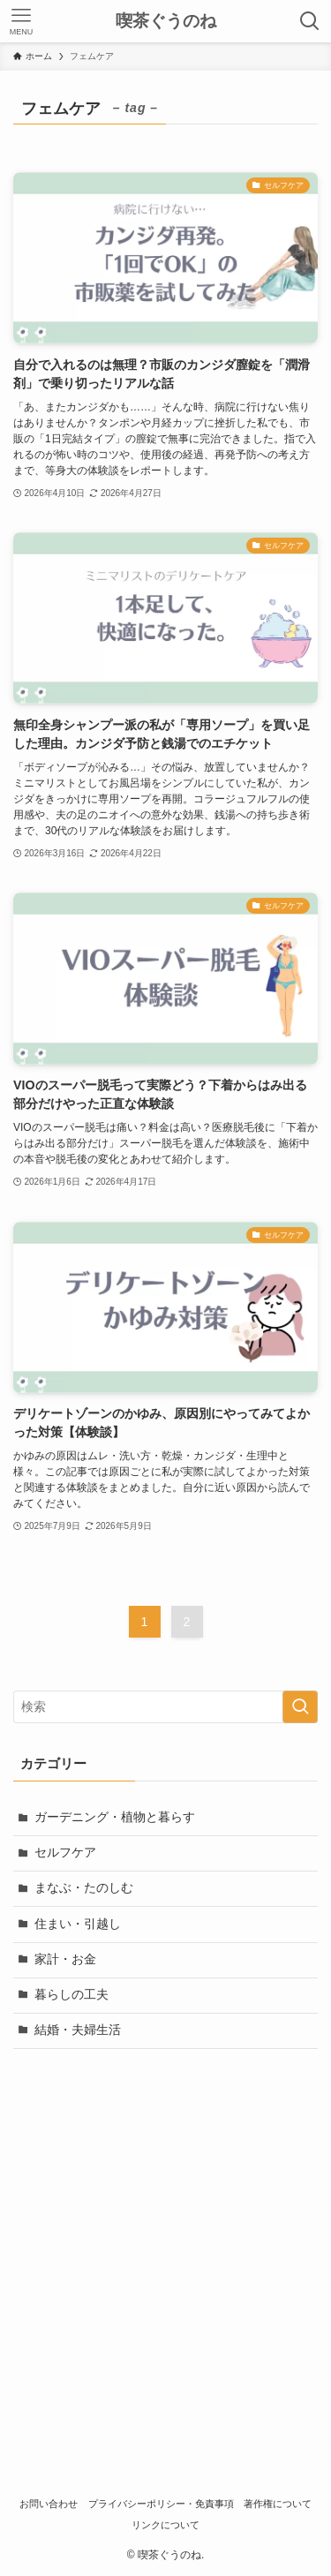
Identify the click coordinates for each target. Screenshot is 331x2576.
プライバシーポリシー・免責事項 (161, 2503)
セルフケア (65, 1852)
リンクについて (165, 2525)
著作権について (278, 2503)
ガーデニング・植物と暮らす (114, 1817)
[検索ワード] (165, 1707)
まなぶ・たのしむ (83, 1887)
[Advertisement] (165, 2238)
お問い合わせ (48, 2503)
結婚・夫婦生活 (77, 2030)
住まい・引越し (77, 1924)
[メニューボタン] (21, 21)
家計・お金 (65, 1959)
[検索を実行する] (300, 1707)
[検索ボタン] (310, 21)
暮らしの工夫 (71, 1994)
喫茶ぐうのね (166, 21)
